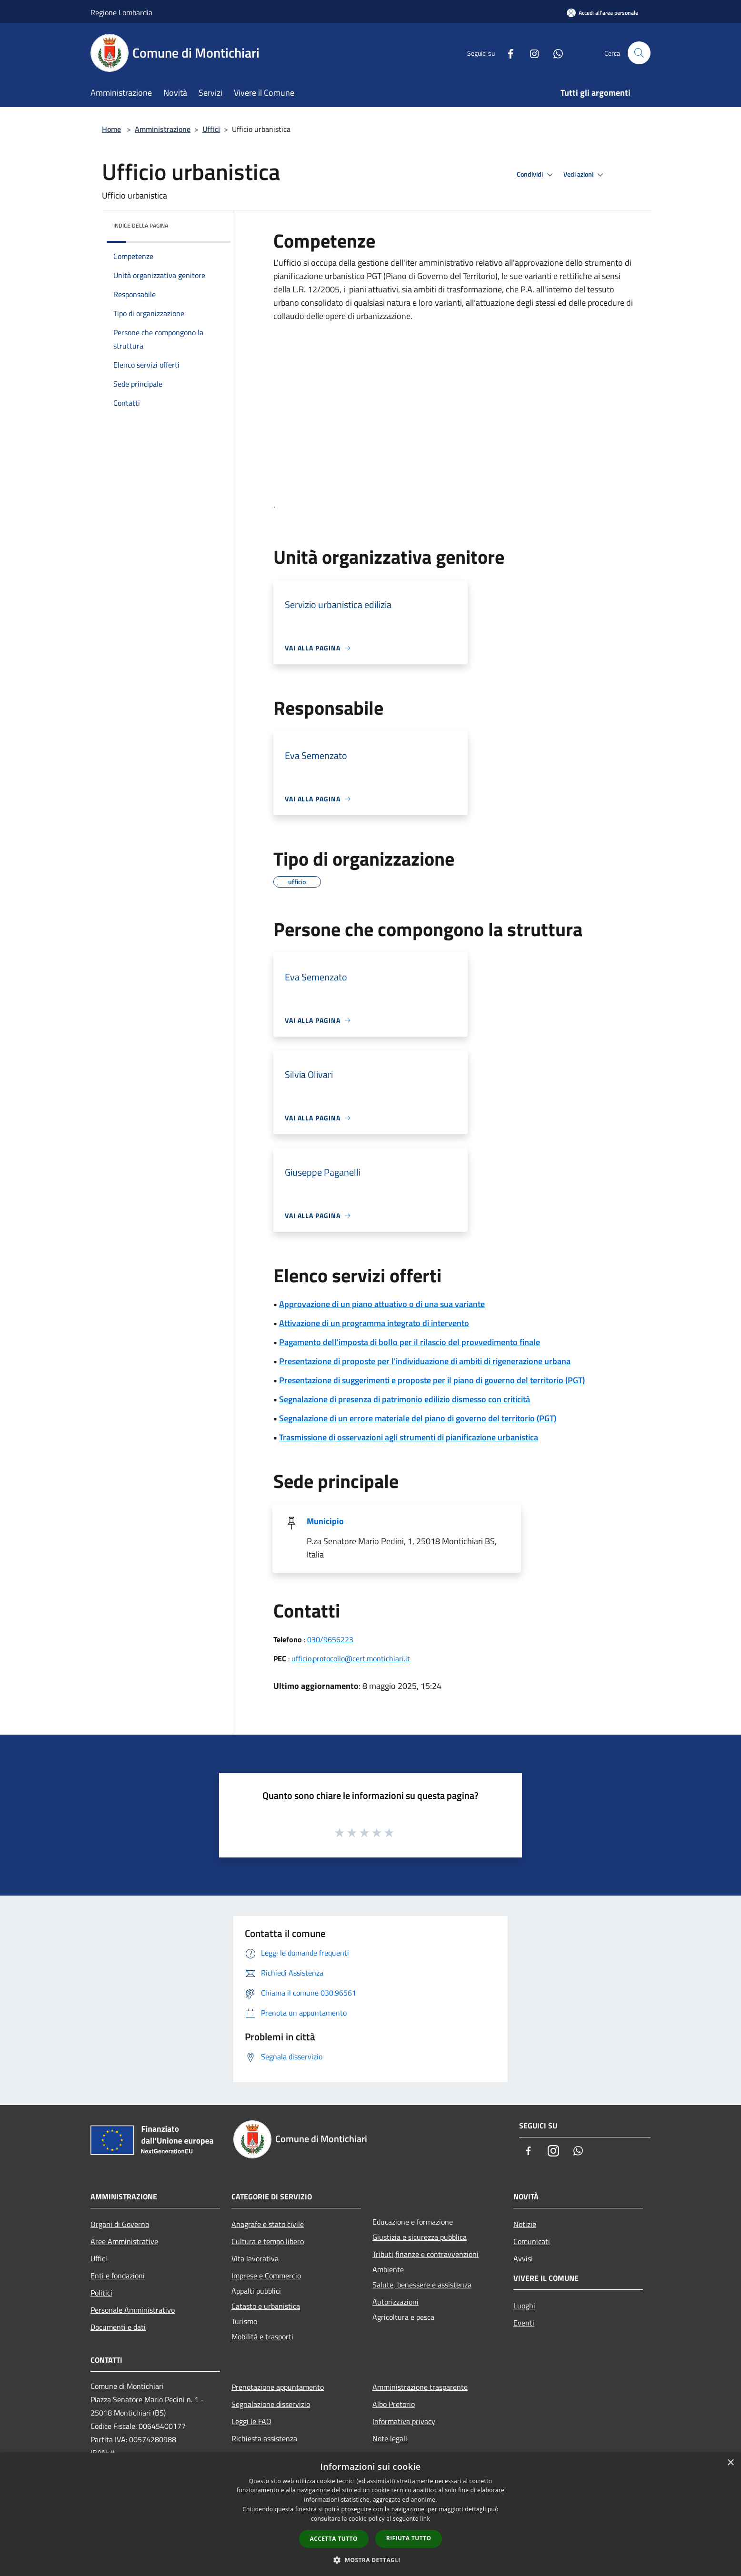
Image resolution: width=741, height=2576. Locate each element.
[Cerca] (639, 52)
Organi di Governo (119, 2224)
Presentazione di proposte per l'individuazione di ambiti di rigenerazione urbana (425, 1361)
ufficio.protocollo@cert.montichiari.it (350, 1658)
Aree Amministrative (124, 2241)
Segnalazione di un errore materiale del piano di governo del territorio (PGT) (417, 1418)
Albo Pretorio (393, 2404)
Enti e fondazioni (117, 2275)
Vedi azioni (584, 174)
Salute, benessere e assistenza (421, 2284)
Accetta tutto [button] (334, 2539)
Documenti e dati (118, 2327)
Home (111, 129)
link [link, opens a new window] (425, 2519)
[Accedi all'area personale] (602, 12)
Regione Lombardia (121, 12)
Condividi (536, 174)
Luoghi (524, 2305)
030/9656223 (330, 1639)
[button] (370, 2560)
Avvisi (523, 2258)
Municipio (325, 1521)
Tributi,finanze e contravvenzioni (425, 2254)
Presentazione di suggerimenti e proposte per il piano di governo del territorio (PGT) (432, 1380)
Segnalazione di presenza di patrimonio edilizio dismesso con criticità (404, 1399)
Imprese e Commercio (266, 2275)
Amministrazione (162, 129)
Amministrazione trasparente (420, 2387)
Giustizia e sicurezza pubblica (419, 2237)
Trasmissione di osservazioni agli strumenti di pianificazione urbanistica (408, 1437)
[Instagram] (530, 52)
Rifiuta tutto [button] (408, 2538)
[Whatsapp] (554, 52)
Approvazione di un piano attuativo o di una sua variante (382, 1304)
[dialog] (370, 2514)
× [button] (730, 2462)
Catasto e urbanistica (265, 2306)
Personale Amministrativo (132, 2310)
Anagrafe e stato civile (267, 2224)
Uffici (211, 129)
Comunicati (531, 2241)
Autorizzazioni (395, 2301)
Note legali (389, 2438)
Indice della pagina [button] (140, 225)
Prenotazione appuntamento (277, 2387)
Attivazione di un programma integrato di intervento (374, 1323)
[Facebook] (506, 52)
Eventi (523, 2322)
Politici (101, 2292)
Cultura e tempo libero (267, 2241)
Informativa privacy (403, 2421)
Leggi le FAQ (251, 2421)
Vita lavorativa (255, 2258)
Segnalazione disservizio (270, 2404)
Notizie (524, 2224)
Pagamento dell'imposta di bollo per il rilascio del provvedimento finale (409, 1342)
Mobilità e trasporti (262, 2336)
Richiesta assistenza (264, 2438)
